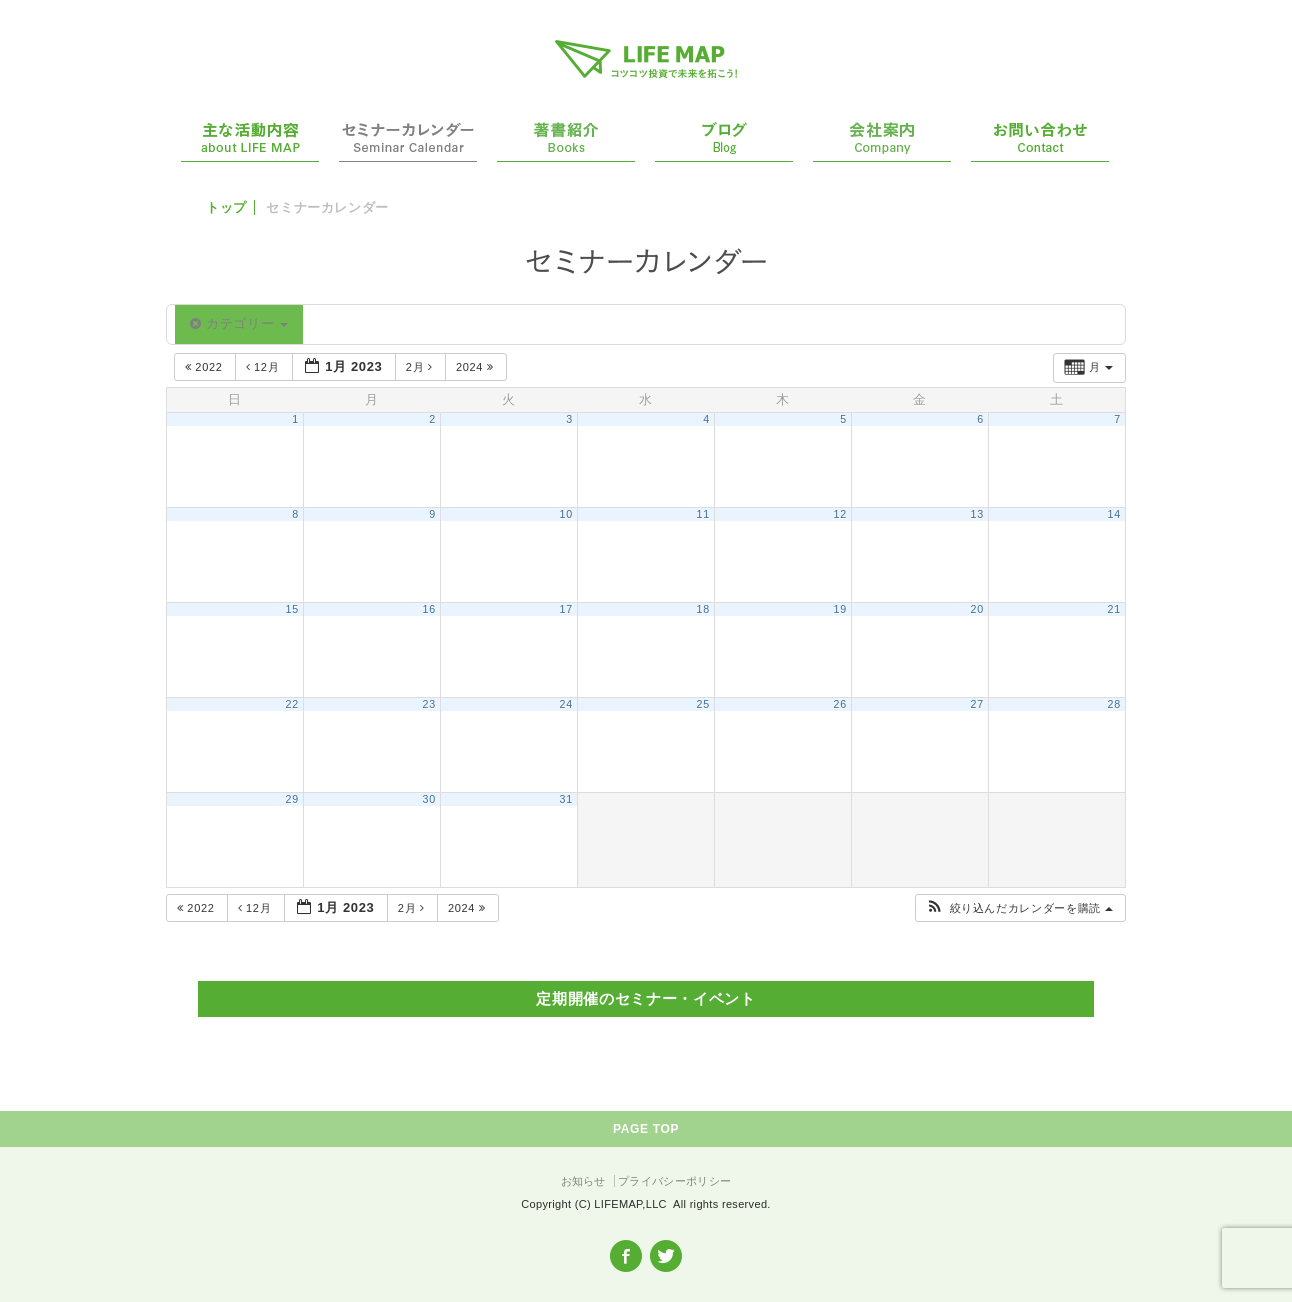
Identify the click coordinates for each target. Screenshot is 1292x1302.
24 (566, 704)
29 (292, 799)
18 (703, 609)
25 (703, 704)
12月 (264, 367)
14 (1114, 514)
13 (977, 514)
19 (840, 609)
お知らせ (583, 1181)
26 (840, 704)
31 (566, 799)
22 (292, 704)
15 (292, 609)
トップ (226, 207)
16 (429, 609)
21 (1114, 609)
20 (977, 609)
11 (703, 514)
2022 (205, 367)
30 (429, 799)
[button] (1019, 908)
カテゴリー (239, 323)
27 (977, 704)
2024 (476, 367)
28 (1114, 704)
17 (566, 609)
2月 (421, 367)
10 (566, 514)
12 (840, 514)
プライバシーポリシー (674, 1181)
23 (429, 704)
